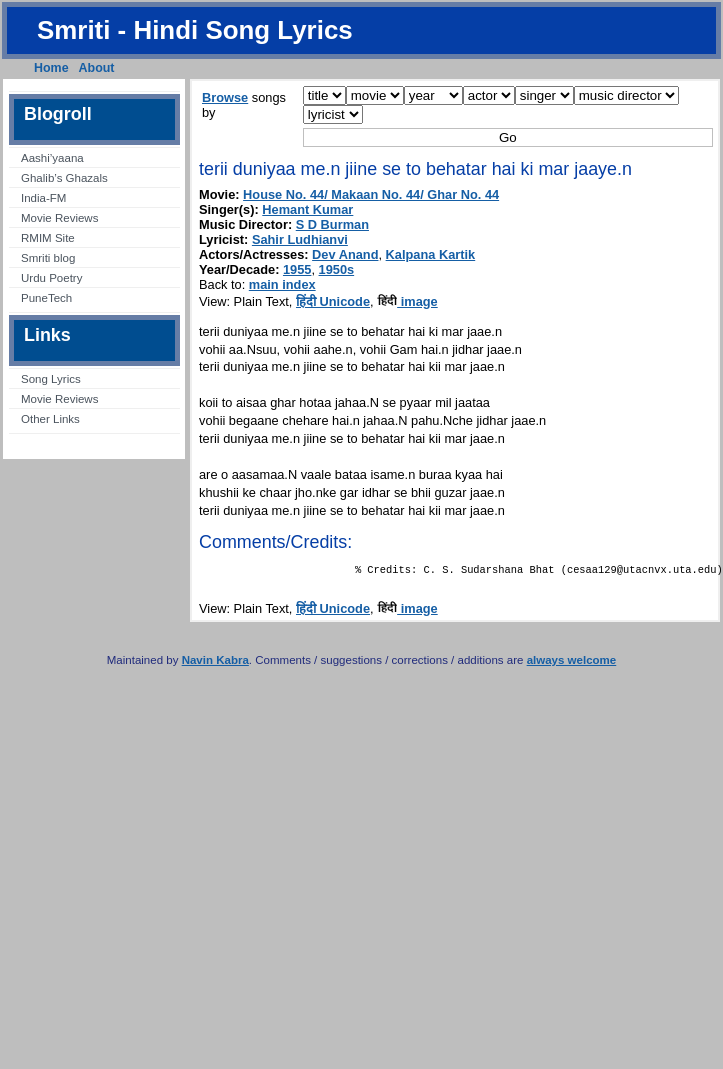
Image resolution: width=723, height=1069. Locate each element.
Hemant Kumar (307, 209)
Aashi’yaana (52, 158)
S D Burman (332, 224)
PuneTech (46, 298)
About (97, 68)
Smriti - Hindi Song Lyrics (195, 30)
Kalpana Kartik (431, 254)
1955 (297, 269)
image (407, 301)
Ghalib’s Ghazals (64, 178)
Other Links (50, 419)
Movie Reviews (59, 218)
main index (282, 284)
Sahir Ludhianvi (300, 239)
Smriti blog (48, 258)
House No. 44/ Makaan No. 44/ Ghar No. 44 (371, 194)
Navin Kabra (215, 664)
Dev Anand (345, 254)
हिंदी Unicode (333, 301)
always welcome (572, 664)
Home (51, 68)
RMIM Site (48, 238)
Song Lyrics (51, 379)
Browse (225, 97)
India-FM (43, 198)
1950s (337, 269)
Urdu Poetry (51, 278)
